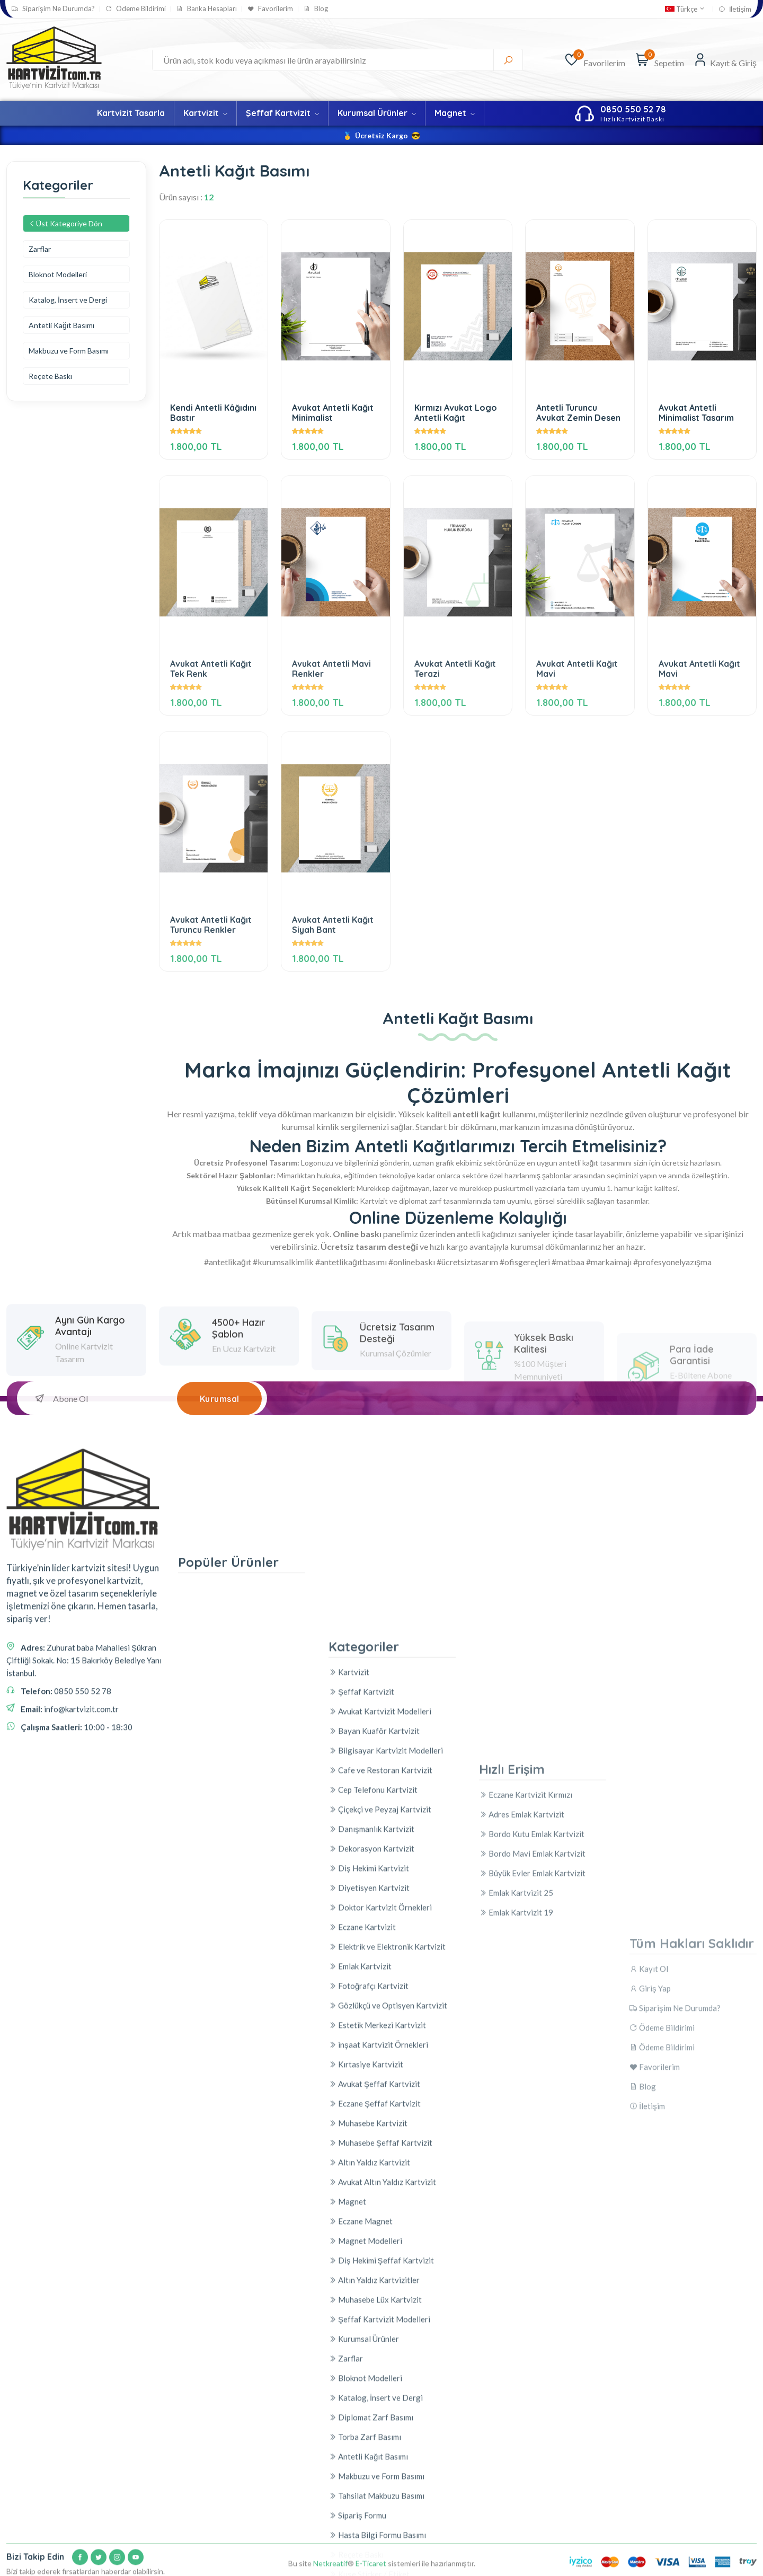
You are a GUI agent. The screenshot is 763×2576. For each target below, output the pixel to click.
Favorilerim (270, 8)
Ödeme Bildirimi (135, 8)
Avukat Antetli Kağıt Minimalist (333, 412)
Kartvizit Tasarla (131, 113)
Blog (316, 8)
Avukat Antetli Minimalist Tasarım (696, 412)
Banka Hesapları (206, 8)
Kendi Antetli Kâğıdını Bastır (213, 412)
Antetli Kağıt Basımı (61, 325)
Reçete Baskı (50, 376)
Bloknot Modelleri (58, 274)
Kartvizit (205, 113)
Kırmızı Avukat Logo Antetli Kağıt (455, 412)
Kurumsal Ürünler (377, 113)
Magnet (454, 113)
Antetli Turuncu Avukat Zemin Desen (578, 412)
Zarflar (40, 248)
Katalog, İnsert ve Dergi (68, 299)
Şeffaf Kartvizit (282, 113)
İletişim (734, 9)
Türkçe (685, 9)
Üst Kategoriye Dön (65, 223)
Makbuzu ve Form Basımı (69, 350)
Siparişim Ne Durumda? (53, 8)
